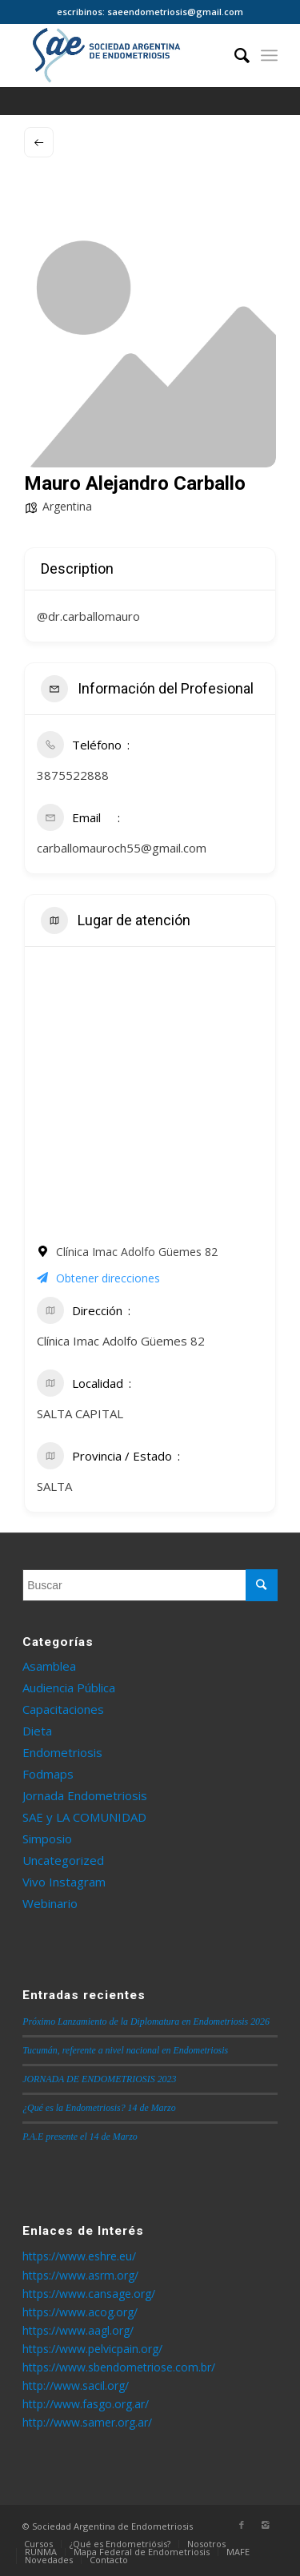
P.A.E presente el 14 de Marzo (80, 2136)
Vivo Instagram (64, 1882)
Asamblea (49, 1666)
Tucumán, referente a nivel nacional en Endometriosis (125, 2050)
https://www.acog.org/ (80, 2312)
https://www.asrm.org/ (80, 2275)
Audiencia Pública (68, 1687)
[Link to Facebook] (242, 2525)
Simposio (47, 1839)
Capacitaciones (63, 1709)
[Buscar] (234, 55)
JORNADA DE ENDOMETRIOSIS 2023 (99, 2079)
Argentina (67, 506)
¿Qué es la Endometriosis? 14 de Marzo (99, 2107)
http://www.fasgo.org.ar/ (85, 2403)
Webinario (50, 1903)
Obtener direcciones (98, 1278)
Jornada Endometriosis (84, 1795)
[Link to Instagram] (266, 2525)
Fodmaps (48, 1774)
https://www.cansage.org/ (88, 2293)
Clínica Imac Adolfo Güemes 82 (121, 1341)
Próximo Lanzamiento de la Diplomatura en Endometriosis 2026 (146, 2021)
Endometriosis (62, 1752)
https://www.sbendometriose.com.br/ (118, 2367)
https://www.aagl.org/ (78, 2330)
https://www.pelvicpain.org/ (92, 2348)
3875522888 (73, 775)
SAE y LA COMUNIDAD (84, 1817)
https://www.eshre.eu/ (79, 2256)
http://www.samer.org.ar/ (87, 2422)
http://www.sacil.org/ (75, 2385)
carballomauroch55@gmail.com (121, 848)
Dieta (37, 1731)
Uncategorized (63, 1860)
